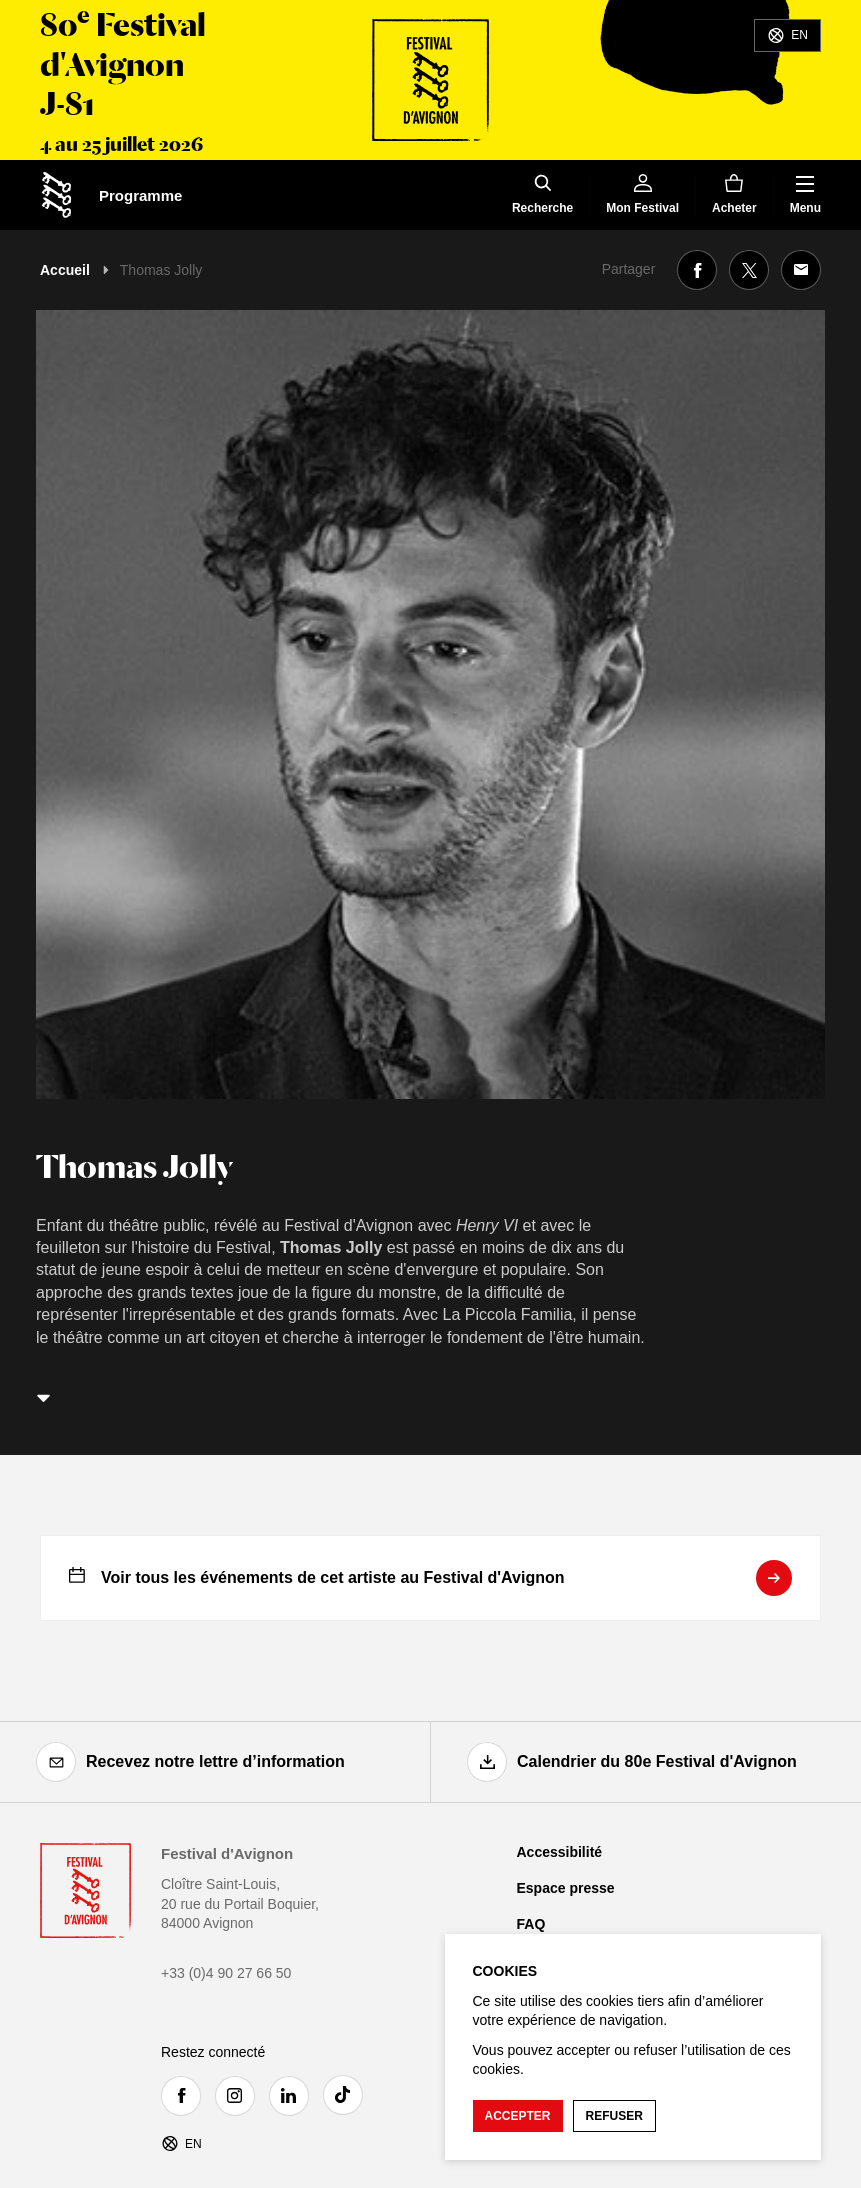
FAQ (531, 1924)
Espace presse (566, 1888)
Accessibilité (560, 1852)
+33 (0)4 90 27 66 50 (226, 1973)
